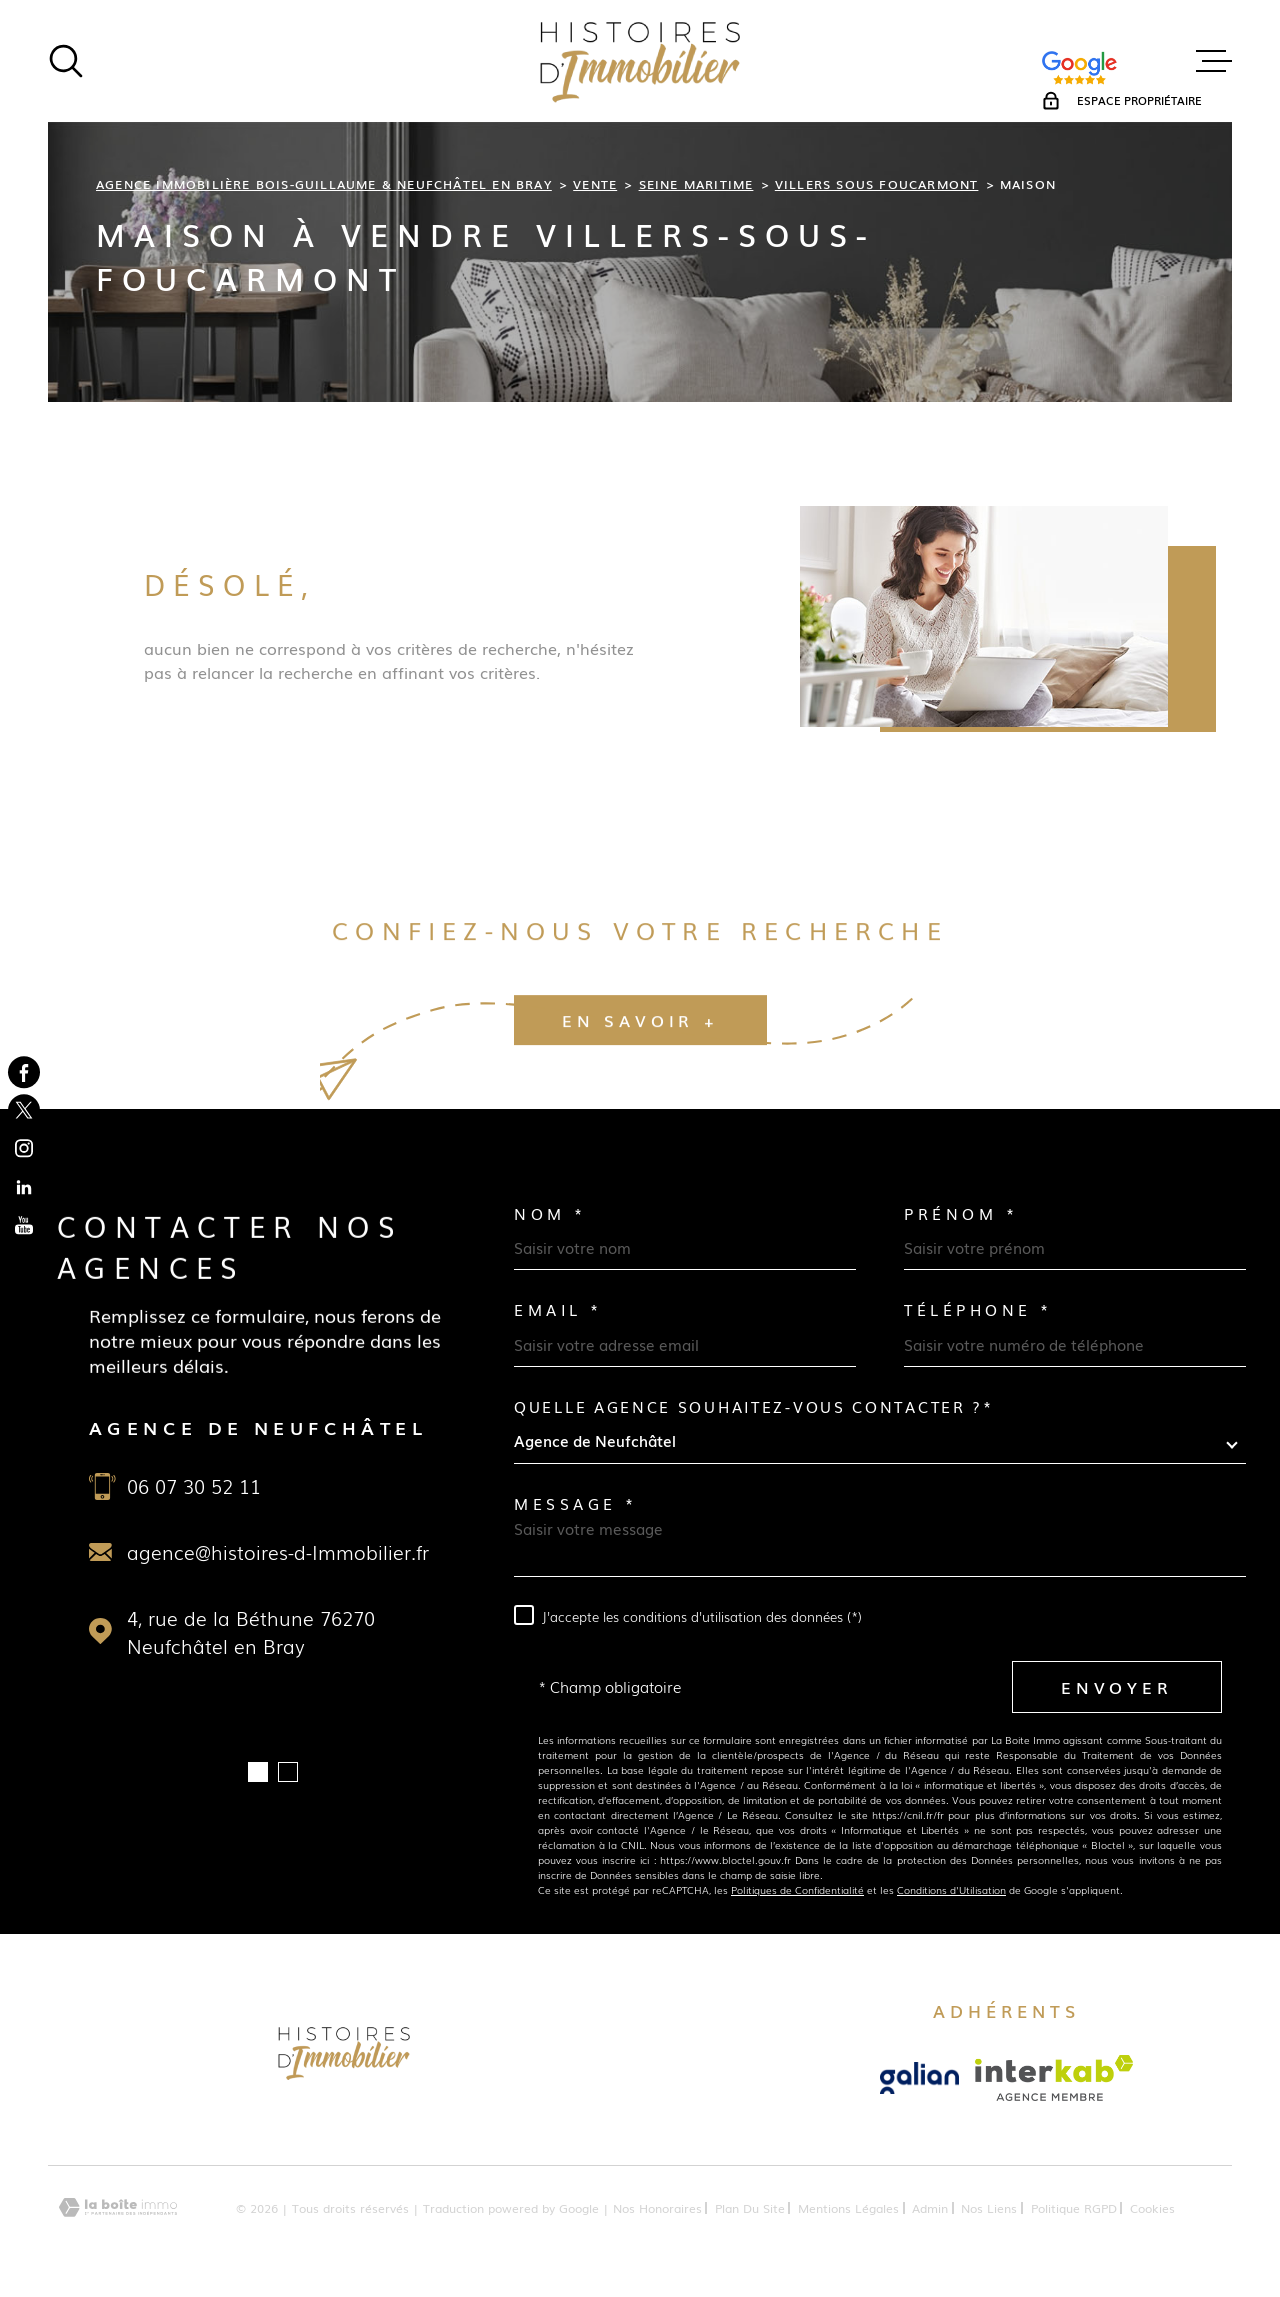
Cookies (1152, 2208)
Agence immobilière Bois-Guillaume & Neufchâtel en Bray (324, 184)
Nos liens (989, 2208)
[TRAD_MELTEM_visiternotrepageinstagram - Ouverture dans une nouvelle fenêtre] (24, 1149)
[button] (258, 1772)
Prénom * (961, 1213)
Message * (576, 1503)
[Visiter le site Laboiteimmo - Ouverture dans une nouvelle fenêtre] (118, 2207)
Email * (558, 1309)
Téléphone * (978, 1309)
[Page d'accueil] (640, 61)
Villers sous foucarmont (877, 184)
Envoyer (1117, 1686)
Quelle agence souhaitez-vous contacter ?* (754, 1406)
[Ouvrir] (66, 61)
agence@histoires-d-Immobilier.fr (278, 1552)
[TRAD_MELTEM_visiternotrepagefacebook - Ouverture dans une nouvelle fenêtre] (24, 1072)
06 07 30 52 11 (194, 1486)
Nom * (550, 1213)
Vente (595, 184)
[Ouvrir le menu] (1214, 61)
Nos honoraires (657, 2208)
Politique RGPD (1074, 2208)
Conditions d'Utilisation (951, 1889)
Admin (930, 2208)
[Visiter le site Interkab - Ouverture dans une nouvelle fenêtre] (1054, 2078)
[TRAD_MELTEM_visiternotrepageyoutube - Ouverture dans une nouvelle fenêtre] (24, 1225)
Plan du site (750, 2208)
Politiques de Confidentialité (797, 1889)
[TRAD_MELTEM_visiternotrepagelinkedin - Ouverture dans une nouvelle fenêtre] (24, 1187)
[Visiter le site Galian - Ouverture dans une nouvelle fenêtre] (919, 2078)
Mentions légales (848, 2208)
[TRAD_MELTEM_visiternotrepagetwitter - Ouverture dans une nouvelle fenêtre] (24, 1110)
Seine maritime (696, 184)
